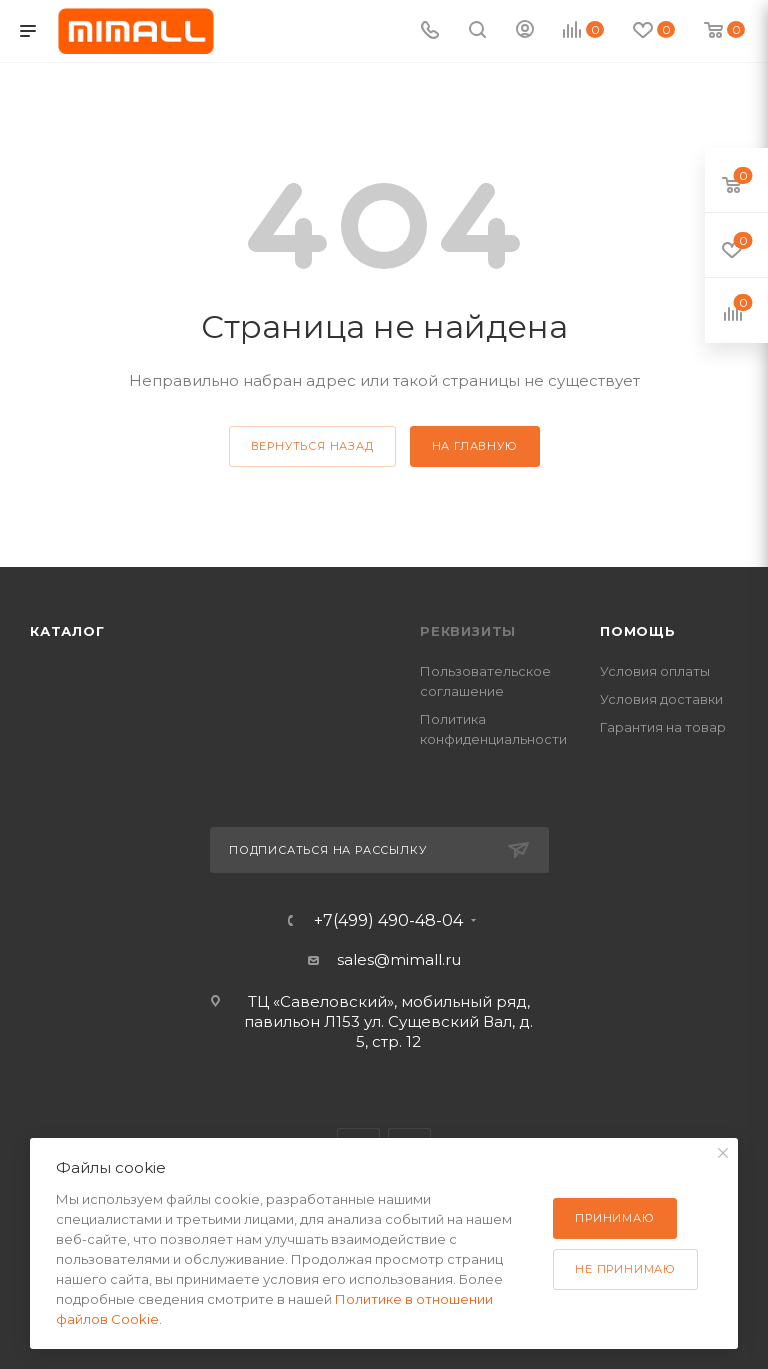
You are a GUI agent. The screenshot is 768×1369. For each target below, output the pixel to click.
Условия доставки (661, 699)
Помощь (638, 631)
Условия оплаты (655, 671)
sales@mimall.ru (399, 959)
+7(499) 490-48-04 (388, 921)
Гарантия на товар (663, 727)
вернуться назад (312, 446)
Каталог (67, 631)
